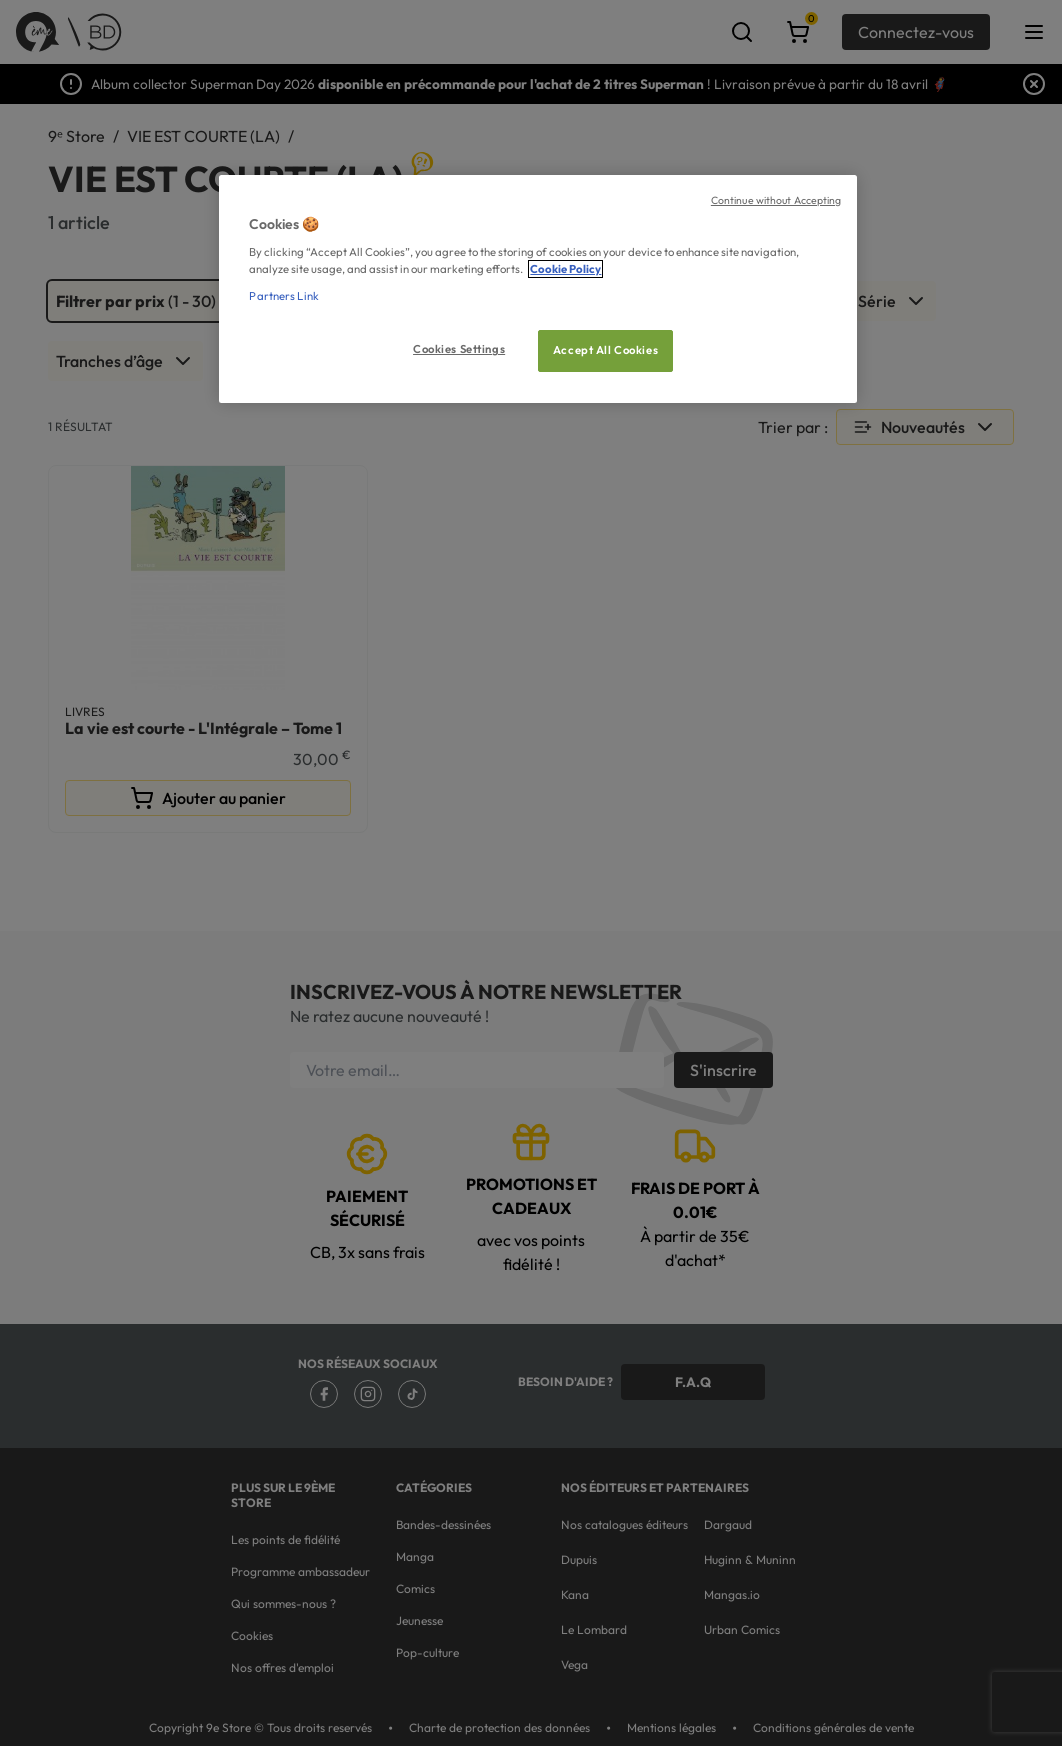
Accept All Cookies (605, 350)
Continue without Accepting (776, 200)
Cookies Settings (459, 349)
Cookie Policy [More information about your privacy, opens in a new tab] (565, 269)
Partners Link (283, 296)
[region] (537, 289)
